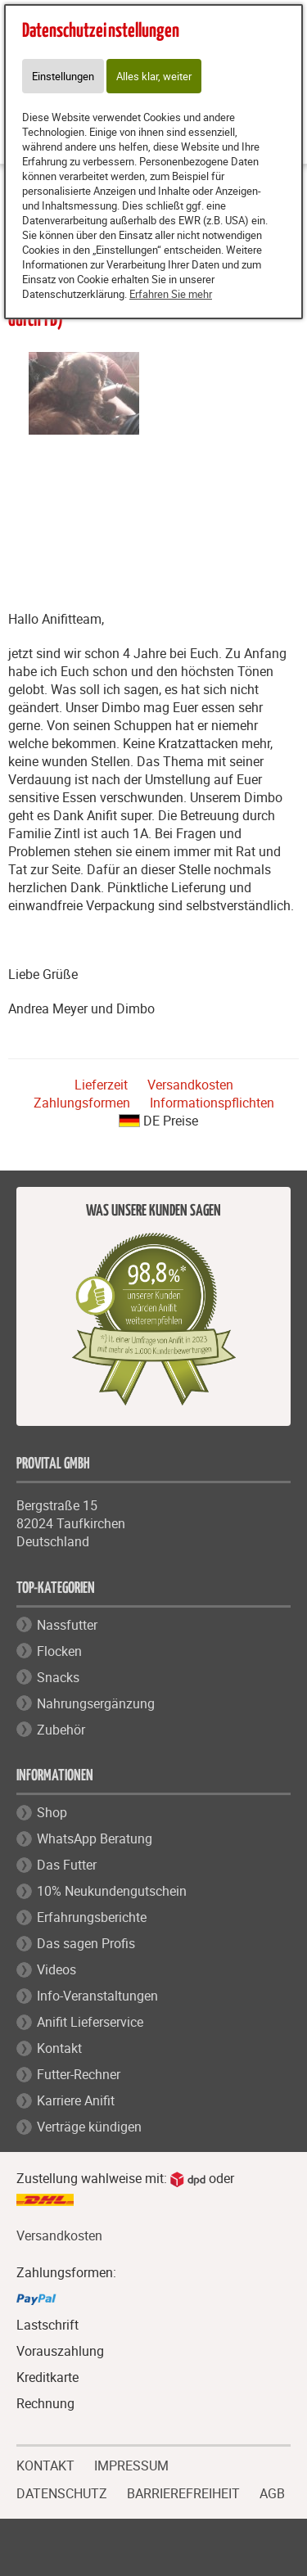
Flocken (59, 1651)
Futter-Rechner (78, 2074)
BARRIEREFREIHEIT (183, 2491)
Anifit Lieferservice (90, 2022)
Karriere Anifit (76, 2100)
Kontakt (59, 2048)
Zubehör (61, 1730)
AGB (272, 2493)
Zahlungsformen (82, 1103)
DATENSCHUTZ (61, 2491)
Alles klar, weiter (154, 76)
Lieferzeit (101, 1085)
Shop (52, 1812)
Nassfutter (67, 1625)
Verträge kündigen (89, 2127)
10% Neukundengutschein (112, 1891)
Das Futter (67, 1865)
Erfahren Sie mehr (170, 293)
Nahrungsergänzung (96, 1703)
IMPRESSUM (131, 2463)
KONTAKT (45, 2463)
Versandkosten (190, 1085)
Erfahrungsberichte (92, 1917)
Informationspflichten (212, 1103)
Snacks (58, 1677)
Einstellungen (63, 76)
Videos (56, 1969)
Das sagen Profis (86, 1943)
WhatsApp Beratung (94, 1838)
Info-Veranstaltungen (97, 1996)
